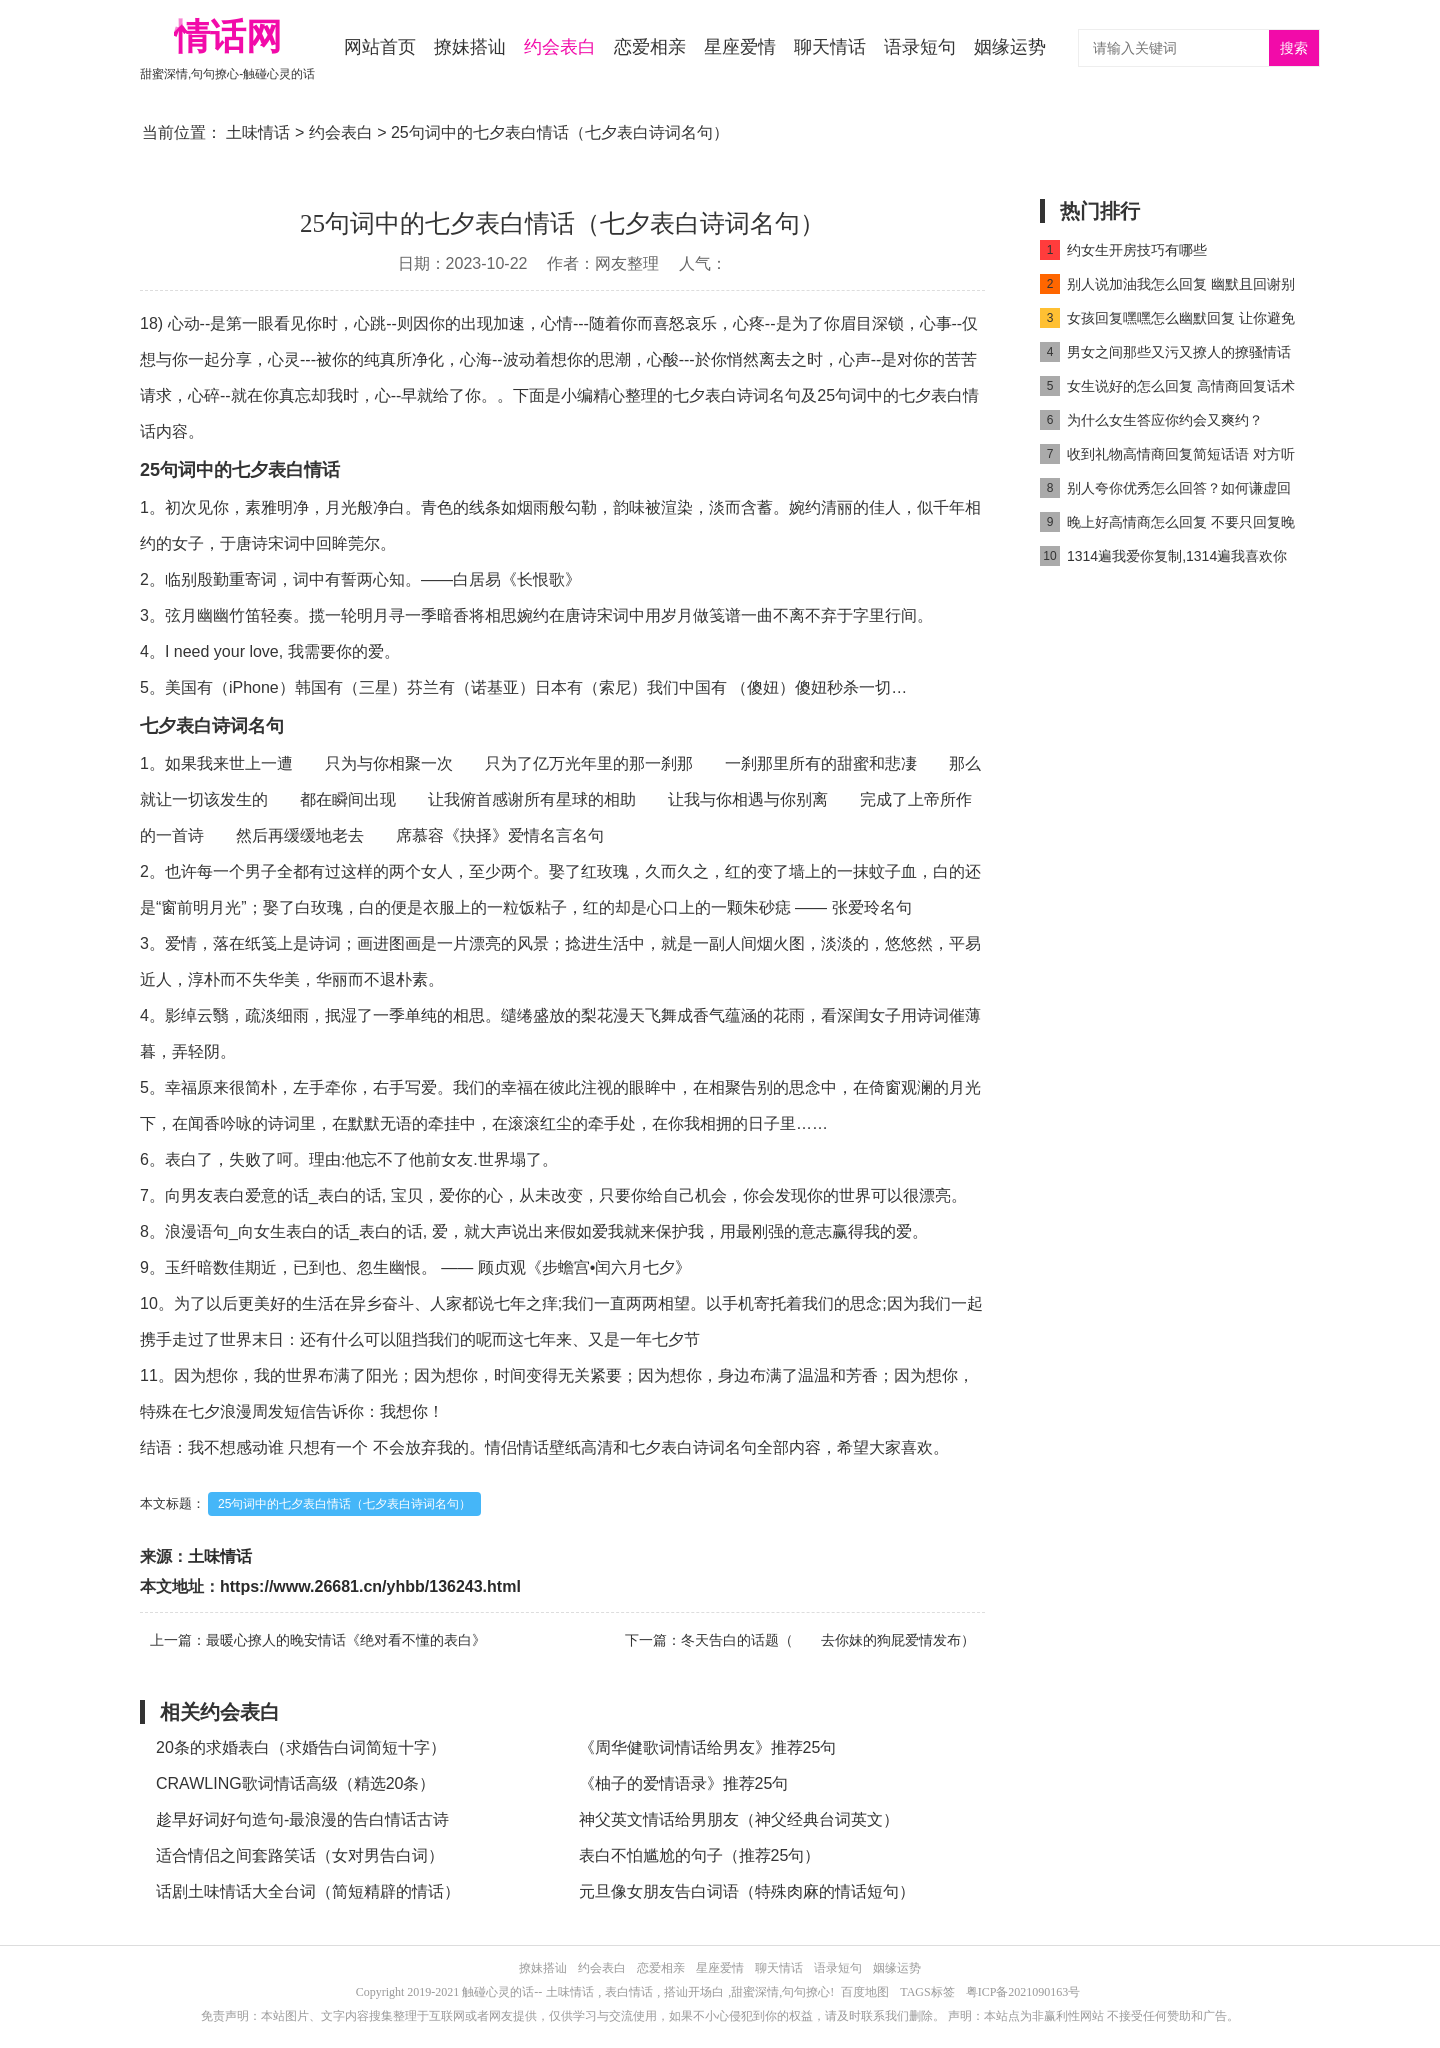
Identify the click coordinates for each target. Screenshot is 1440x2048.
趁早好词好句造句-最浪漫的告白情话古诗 (302, 1819)
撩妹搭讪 (470, 47)
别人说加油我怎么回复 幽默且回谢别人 (1167, 287)
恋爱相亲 (650, 47)
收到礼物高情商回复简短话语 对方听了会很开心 (1167, 457)
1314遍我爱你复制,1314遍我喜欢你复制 (1163, 559)
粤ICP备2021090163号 (1023, 1992)
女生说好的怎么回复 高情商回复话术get (1167, 389)
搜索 (1294, 48)
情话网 (228, 36)
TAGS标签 (927, 1992)
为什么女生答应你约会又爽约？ (1151, 420)
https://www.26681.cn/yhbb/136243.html (370, 1586)
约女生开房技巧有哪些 (1123, 250)
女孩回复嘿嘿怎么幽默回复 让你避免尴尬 (1167, 321)
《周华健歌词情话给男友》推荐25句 (708, 1747)
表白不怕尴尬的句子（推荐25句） (700, 1855)
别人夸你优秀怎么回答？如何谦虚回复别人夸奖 (1165, 491)
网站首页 (380, 47)
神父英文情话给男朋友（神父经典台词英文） (739, 1819)
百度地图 (865, 1992)
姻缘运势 (1010, 47)
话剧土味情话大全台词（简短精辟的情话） (308, 1891)
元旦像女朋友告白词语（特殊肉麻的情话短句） (747, 1891)
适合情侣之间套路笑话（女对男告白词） (300, 1855)
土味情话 (258, 132)
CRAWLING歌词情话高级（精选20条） (295, 1783)
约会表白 (560, 47)
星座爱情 (740, 47)
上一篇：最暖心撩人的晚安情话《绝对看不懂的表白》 (318, 1640)
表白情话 (629, 1992)
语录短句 (920, 47)
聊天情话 (830, 47)
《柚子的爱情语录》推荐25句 (684, 1783)
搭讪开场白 (694, 1992)
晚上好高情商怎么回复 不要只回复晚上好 (1167, 525)
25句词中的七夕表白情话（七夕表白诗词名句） (344, 1504)
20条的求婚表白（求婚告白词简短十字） (301, 1747)
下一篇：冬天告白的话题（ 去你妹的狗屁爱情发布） (800, 1640)
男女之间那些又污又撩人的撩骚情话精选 (1165, 355)
